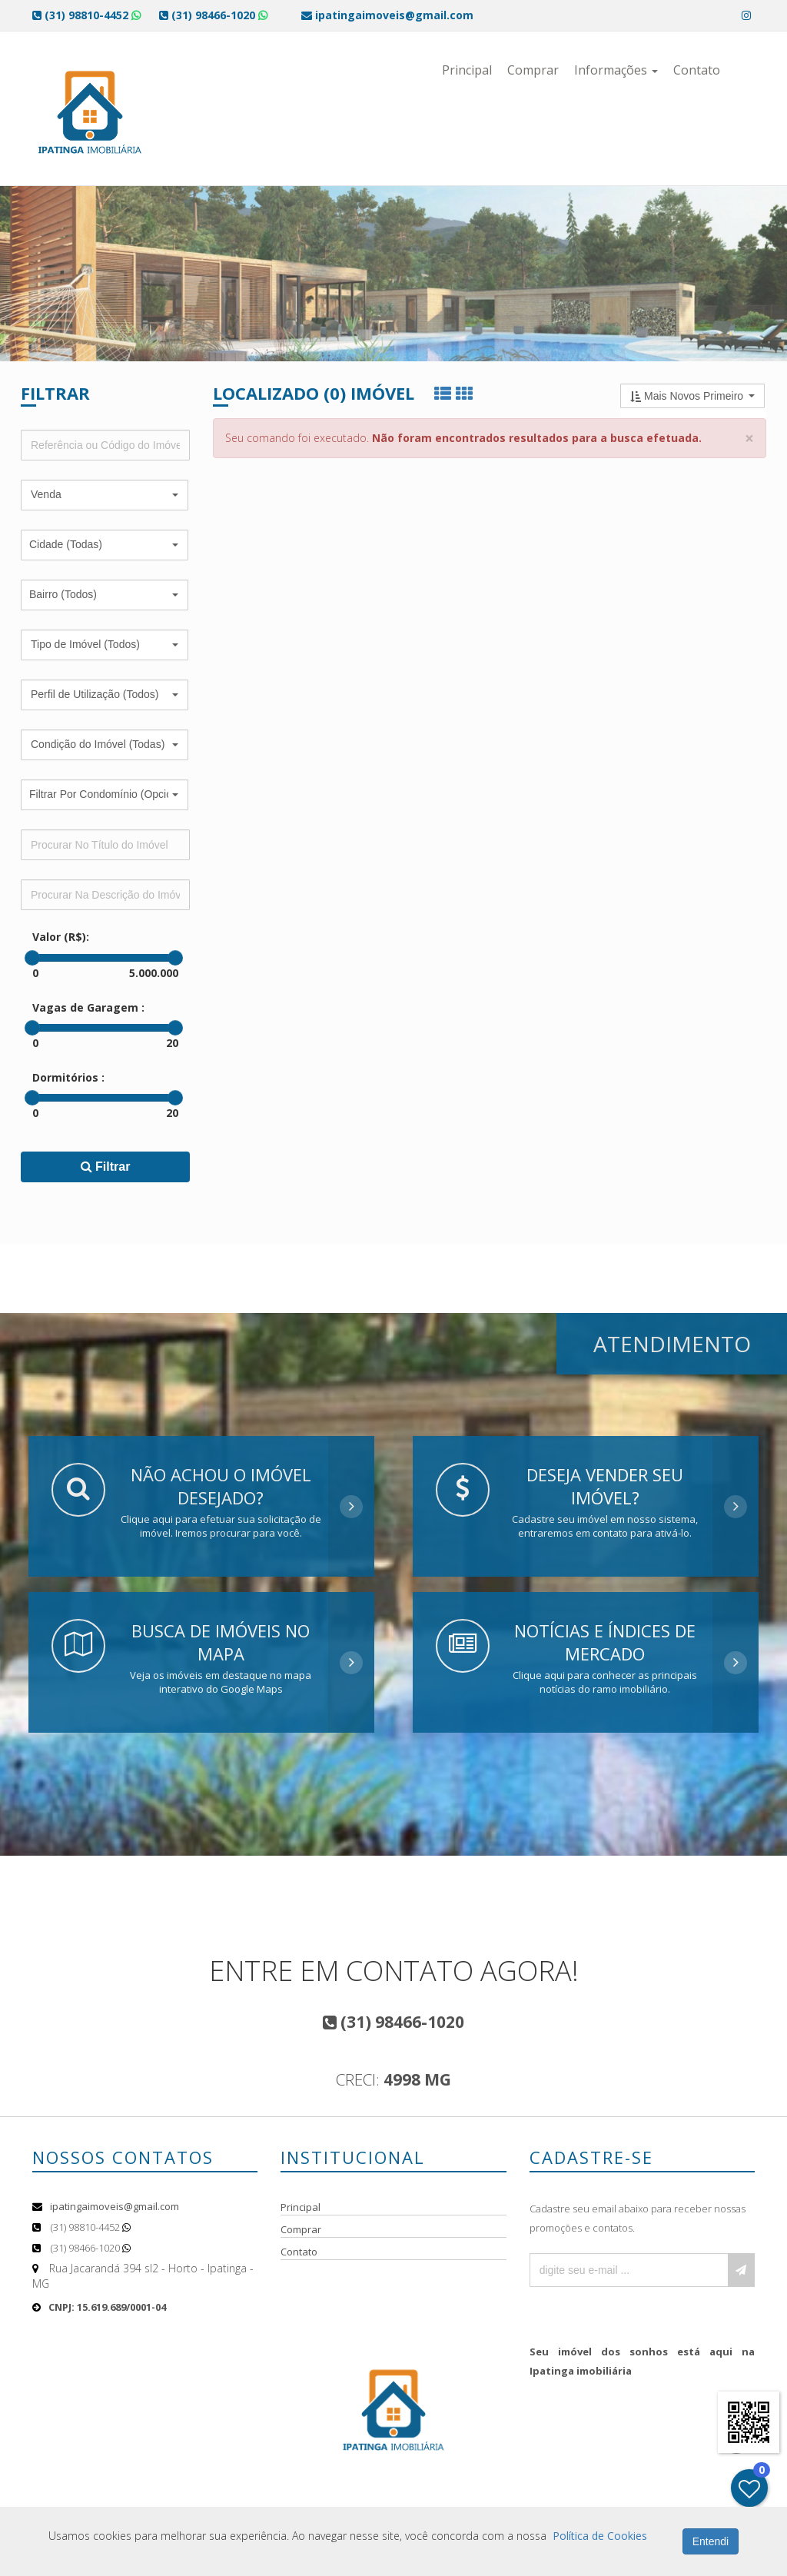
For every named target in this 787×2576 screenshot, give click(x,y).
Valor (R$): (60, 936)
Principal (467, 69)
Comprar (533, 69)
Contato (696, 69)
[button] (104, 495)
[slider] (32, 958)
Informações (616, 69)
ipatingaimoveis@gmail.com (114, 2206)
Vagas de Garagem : (88, 1007)
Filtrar (106, 1166)
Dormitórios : (68, 1077)
